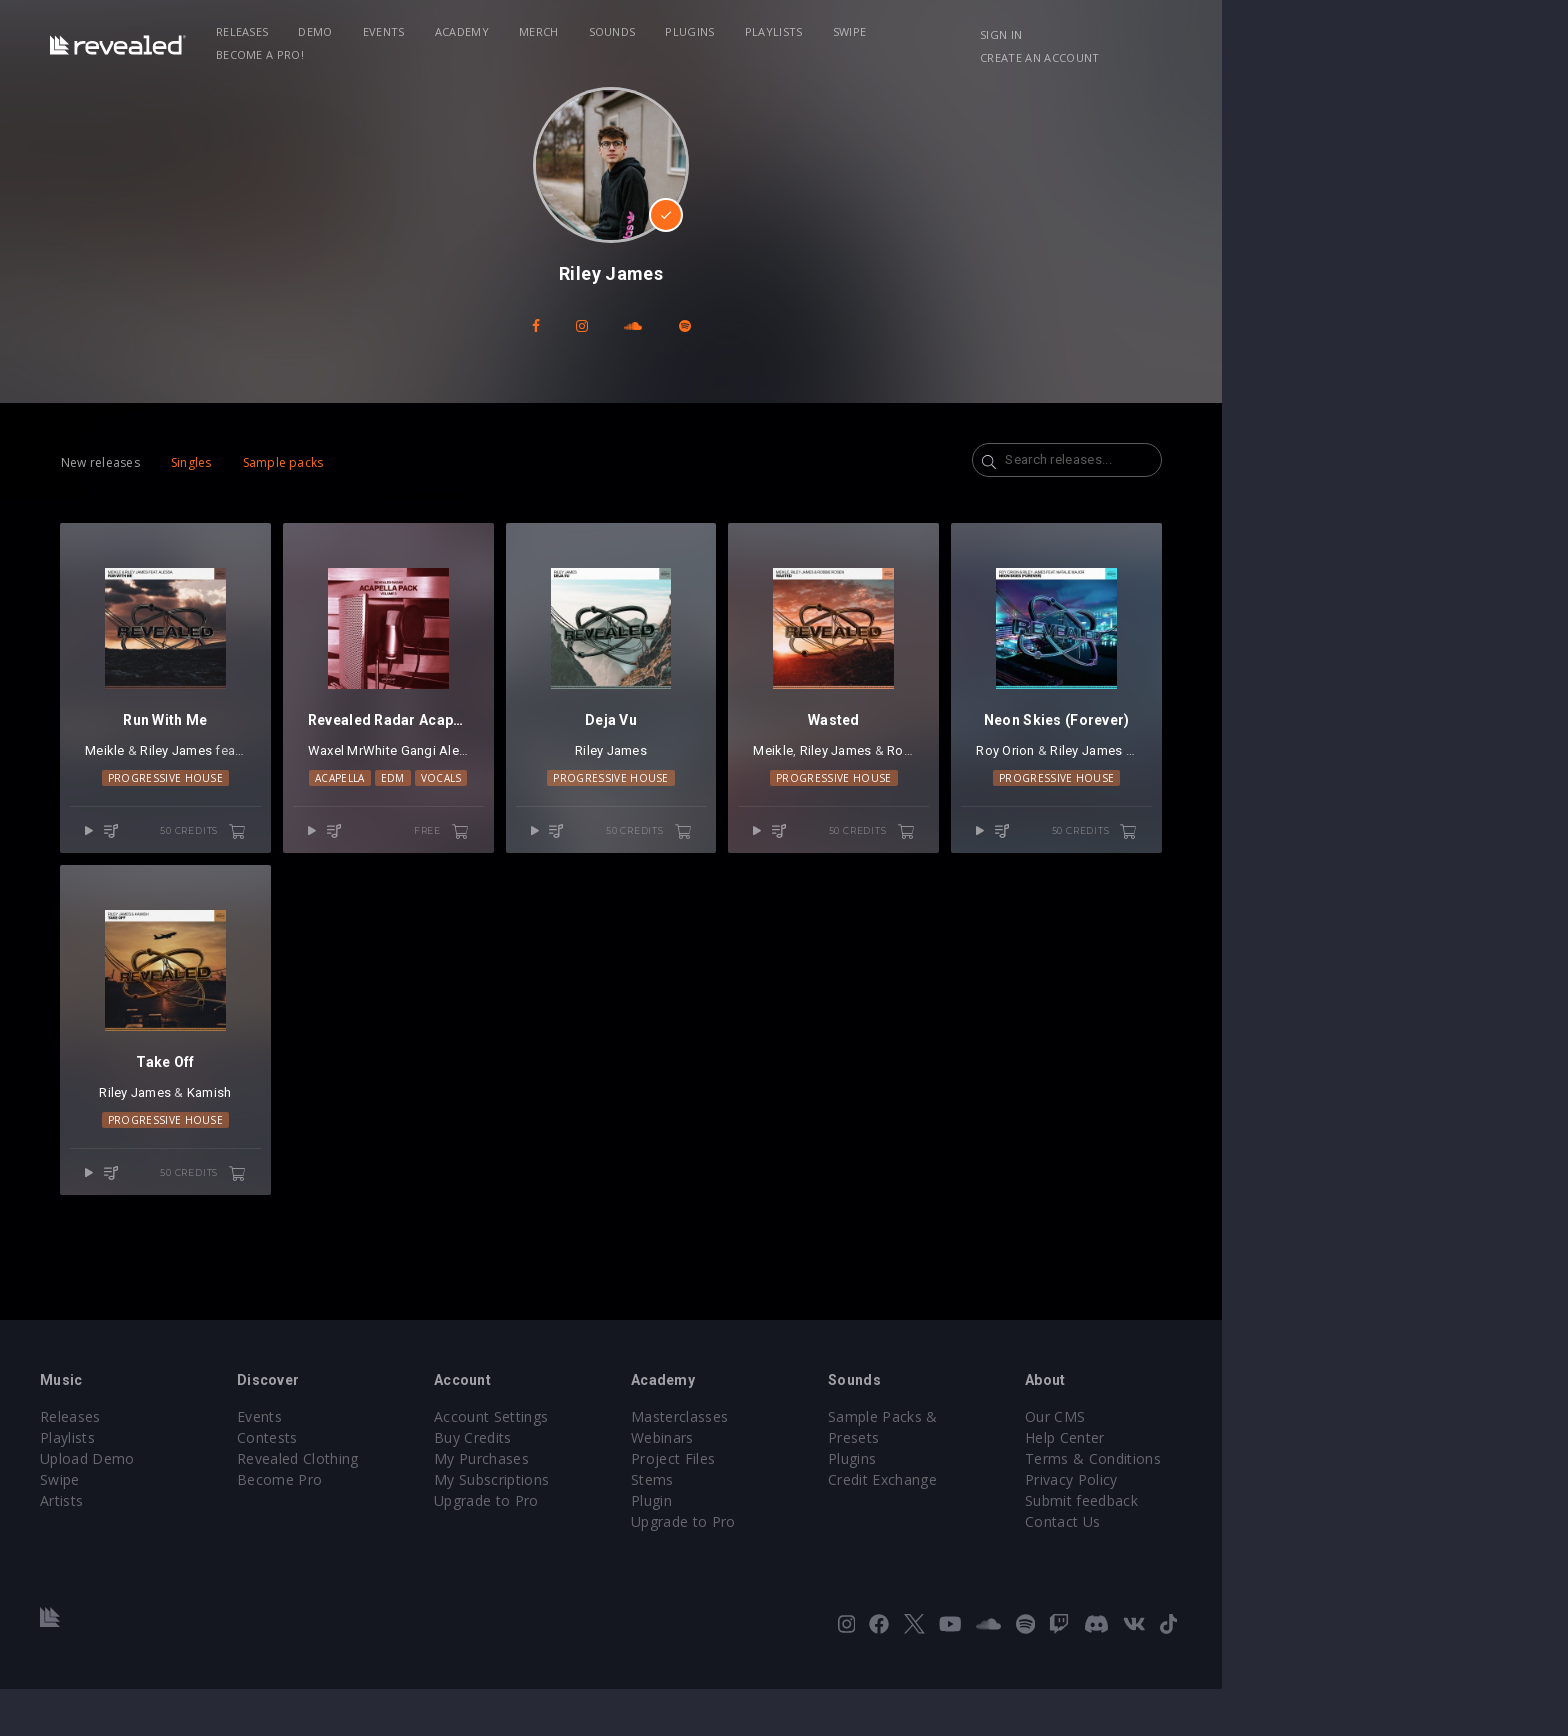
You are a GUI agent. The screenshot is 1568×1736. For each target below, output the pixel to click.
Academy (592, 31)
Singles (305, 462)
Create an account (1324, 34)
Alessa (381, 774)
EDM (542, 802)
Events (514, 31)
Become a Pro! (1070, 31)
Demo (446, 31)
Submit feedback (1280, 1547)
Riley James (290, 774)
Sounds (742, 31)
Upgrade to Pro (646, 1547)
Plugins (820, 31)
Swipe (980, 31)
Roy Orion (1214, 774)
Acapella (489, 802)
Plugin (824, 1547)
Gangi (555, 774)
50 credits (341, 855)
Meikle (219, 774)
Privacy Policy (1270, 1526)
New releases (214, 462)
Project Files (846, 1505)
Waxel (463, 774)
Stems (825, 1526)
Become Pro (426, 1526)
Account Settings (651, 1463)
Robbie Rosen (1114, 774)
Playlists (904, 31)
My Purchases (641, 1505)
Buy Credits (633, 1484)
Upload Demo (221, 1505)
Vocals (590, 802)
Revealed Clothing (444, 1505)
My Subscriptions (651, 1526)
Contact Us (1261, 1568)
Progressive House (290, 802)
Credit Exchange (1068, 1505)
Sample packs (397, 462)
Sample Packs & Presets (1096, 1463)
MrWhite (510, 774)
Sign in (1213, 34)
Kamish (335, 1140)
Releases (372, 31)
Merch (669, 31)
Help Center (1264, 1484)
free (602, 855)
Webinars (835, 1484)
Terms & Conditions (1292, 1505)
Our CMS (1254, 1463)
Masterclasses (852, 1463)
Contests (414, 1484)
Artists (195, 1547)
